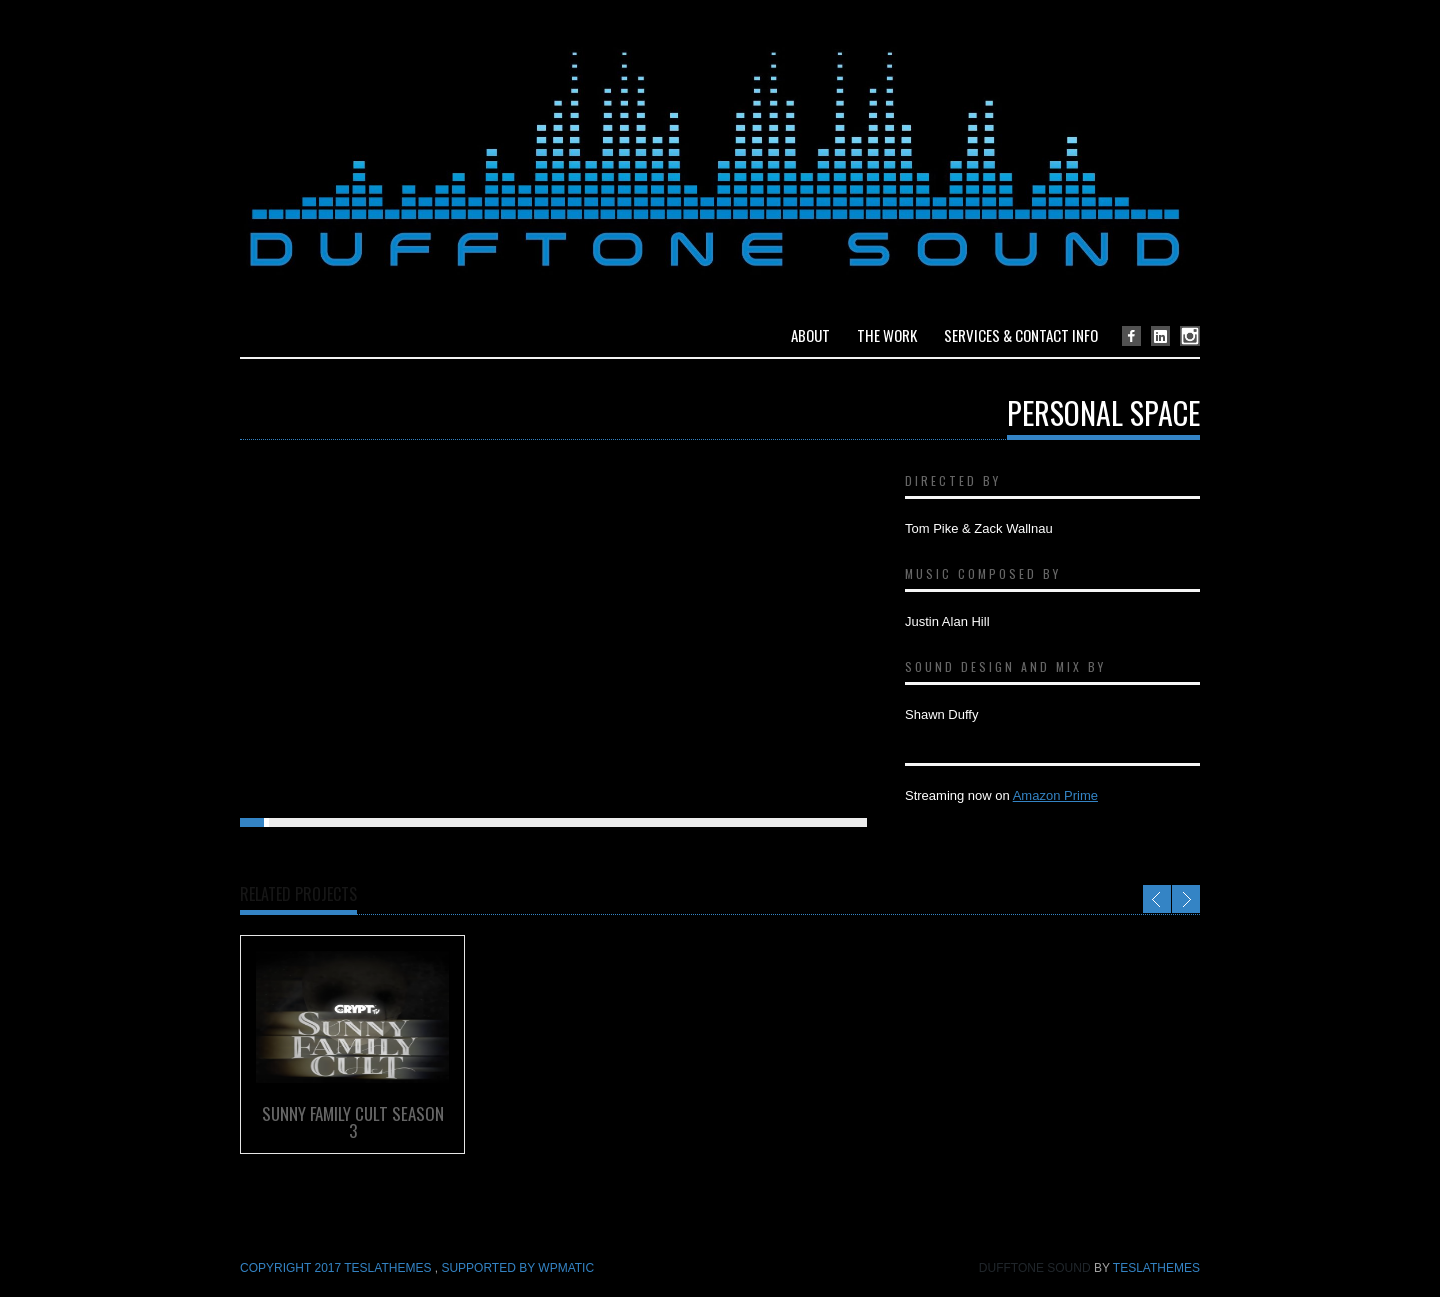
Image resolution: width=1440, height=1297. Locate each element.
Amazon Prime (1055, 795)
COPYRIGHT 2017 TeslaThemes (337, 1268)
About (810, 335)
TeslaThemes (1156, 1268)
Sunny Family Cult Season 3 (353, 1122)
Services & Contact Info (1021, 335)
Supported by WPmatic (517, 1268)
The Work (887, 335)
